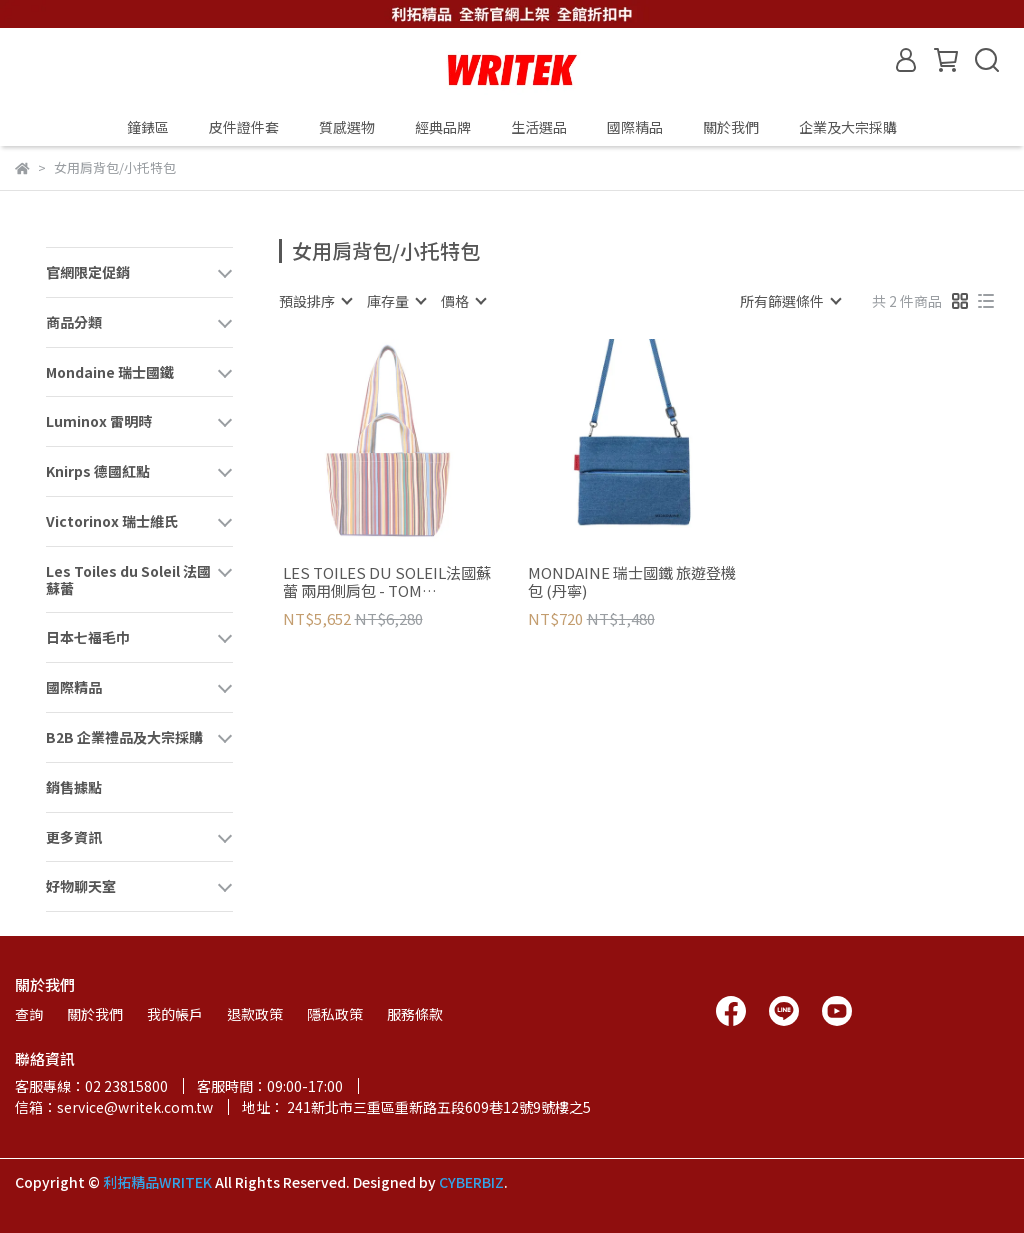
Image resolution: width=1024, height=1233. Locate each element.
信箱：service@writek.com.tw (114, 1107)
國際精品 (74, 687)
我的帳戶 (175, 1014)
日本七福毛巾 (88, 637)
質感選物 (347, 127)
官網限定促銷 (88, 272)
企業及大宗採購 (848, 127)
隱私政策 (335, 1014)
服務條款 (415, 1014)
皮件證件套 (244, 127)
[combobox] (315, 301)
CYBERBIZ (471, 1182)
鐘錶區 (148, 127)
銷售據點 (74, 787)
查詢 (29, 1014)
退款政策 (255, 1014)
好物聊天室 (81, 886)
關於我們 (731, 127)
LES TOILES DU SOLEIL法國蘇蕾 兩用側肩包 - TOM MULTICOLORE (387, 582)
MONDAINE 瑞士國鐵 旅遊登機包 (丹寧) (632, 582)
